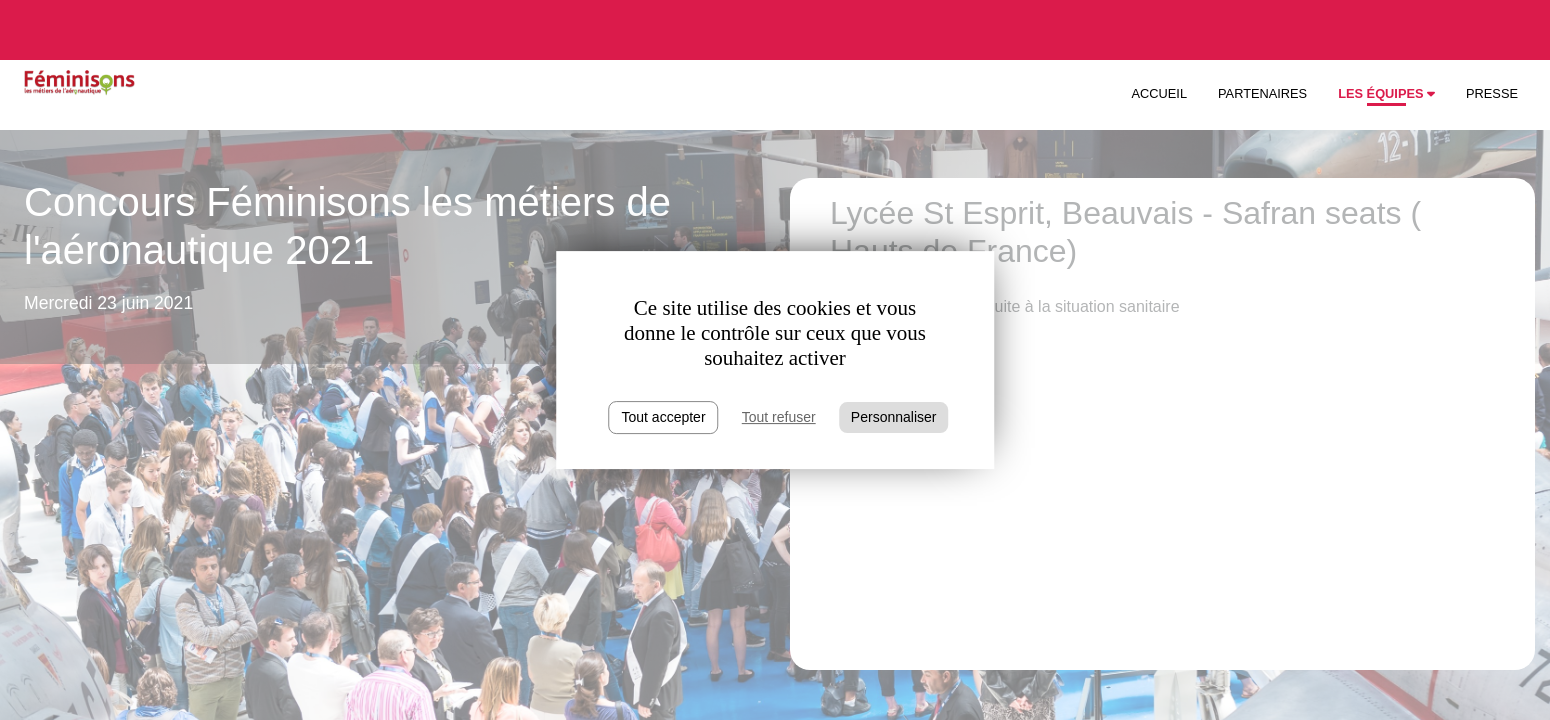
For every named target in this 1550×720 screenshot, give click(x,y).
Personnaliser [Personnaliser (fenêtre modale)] (894, 417)
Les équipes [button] (1386, 93)
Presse (1492, 93)
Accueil (1159, 93)
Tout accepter (664, 417)
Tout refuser (779, 417)
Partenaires (1262, 93)
